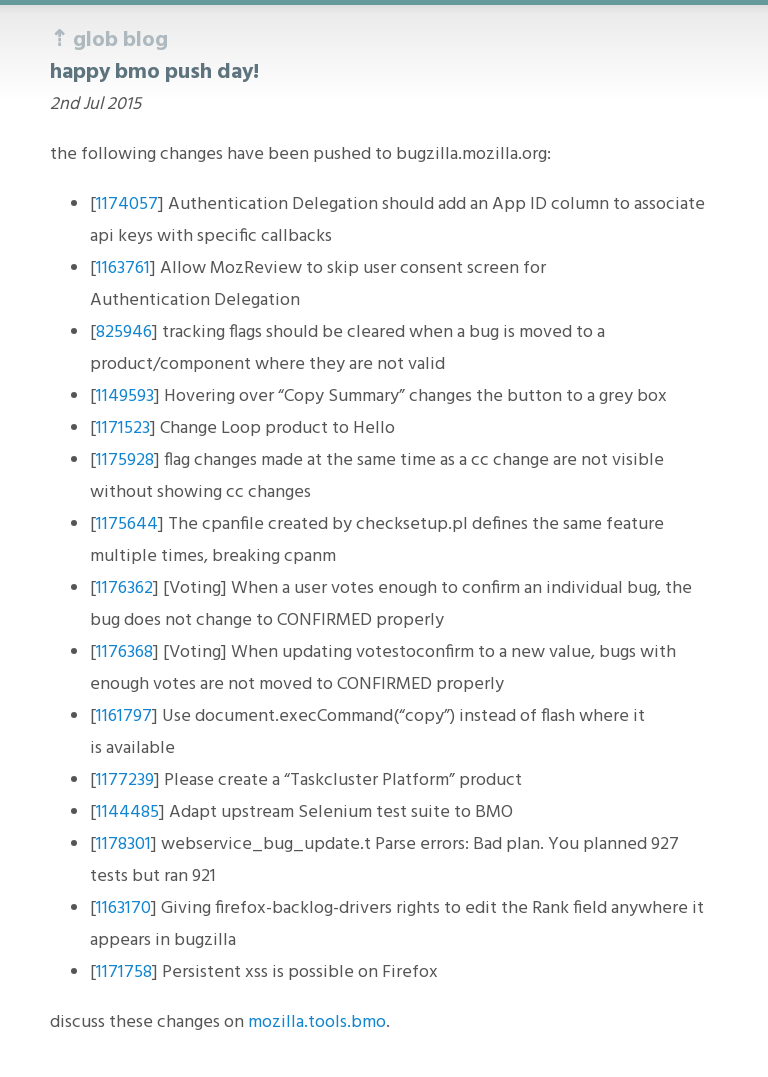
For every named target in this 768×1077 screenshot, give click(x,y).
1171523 (123, 428)
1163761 (123, 268)
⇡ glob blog (109, 40)
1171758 (124, 972)
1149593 (125, 396)
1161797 (124, 716)
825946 (124, 332)
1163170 (123, 908)
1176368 (124, 652)
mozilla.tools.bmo (317, 1022)
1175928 (125, 460)
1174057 (127, 204)
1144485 (127, 812)
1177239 (125, 780)
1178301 (123, 844)
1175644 (127, 524)
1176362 (124, 588)
